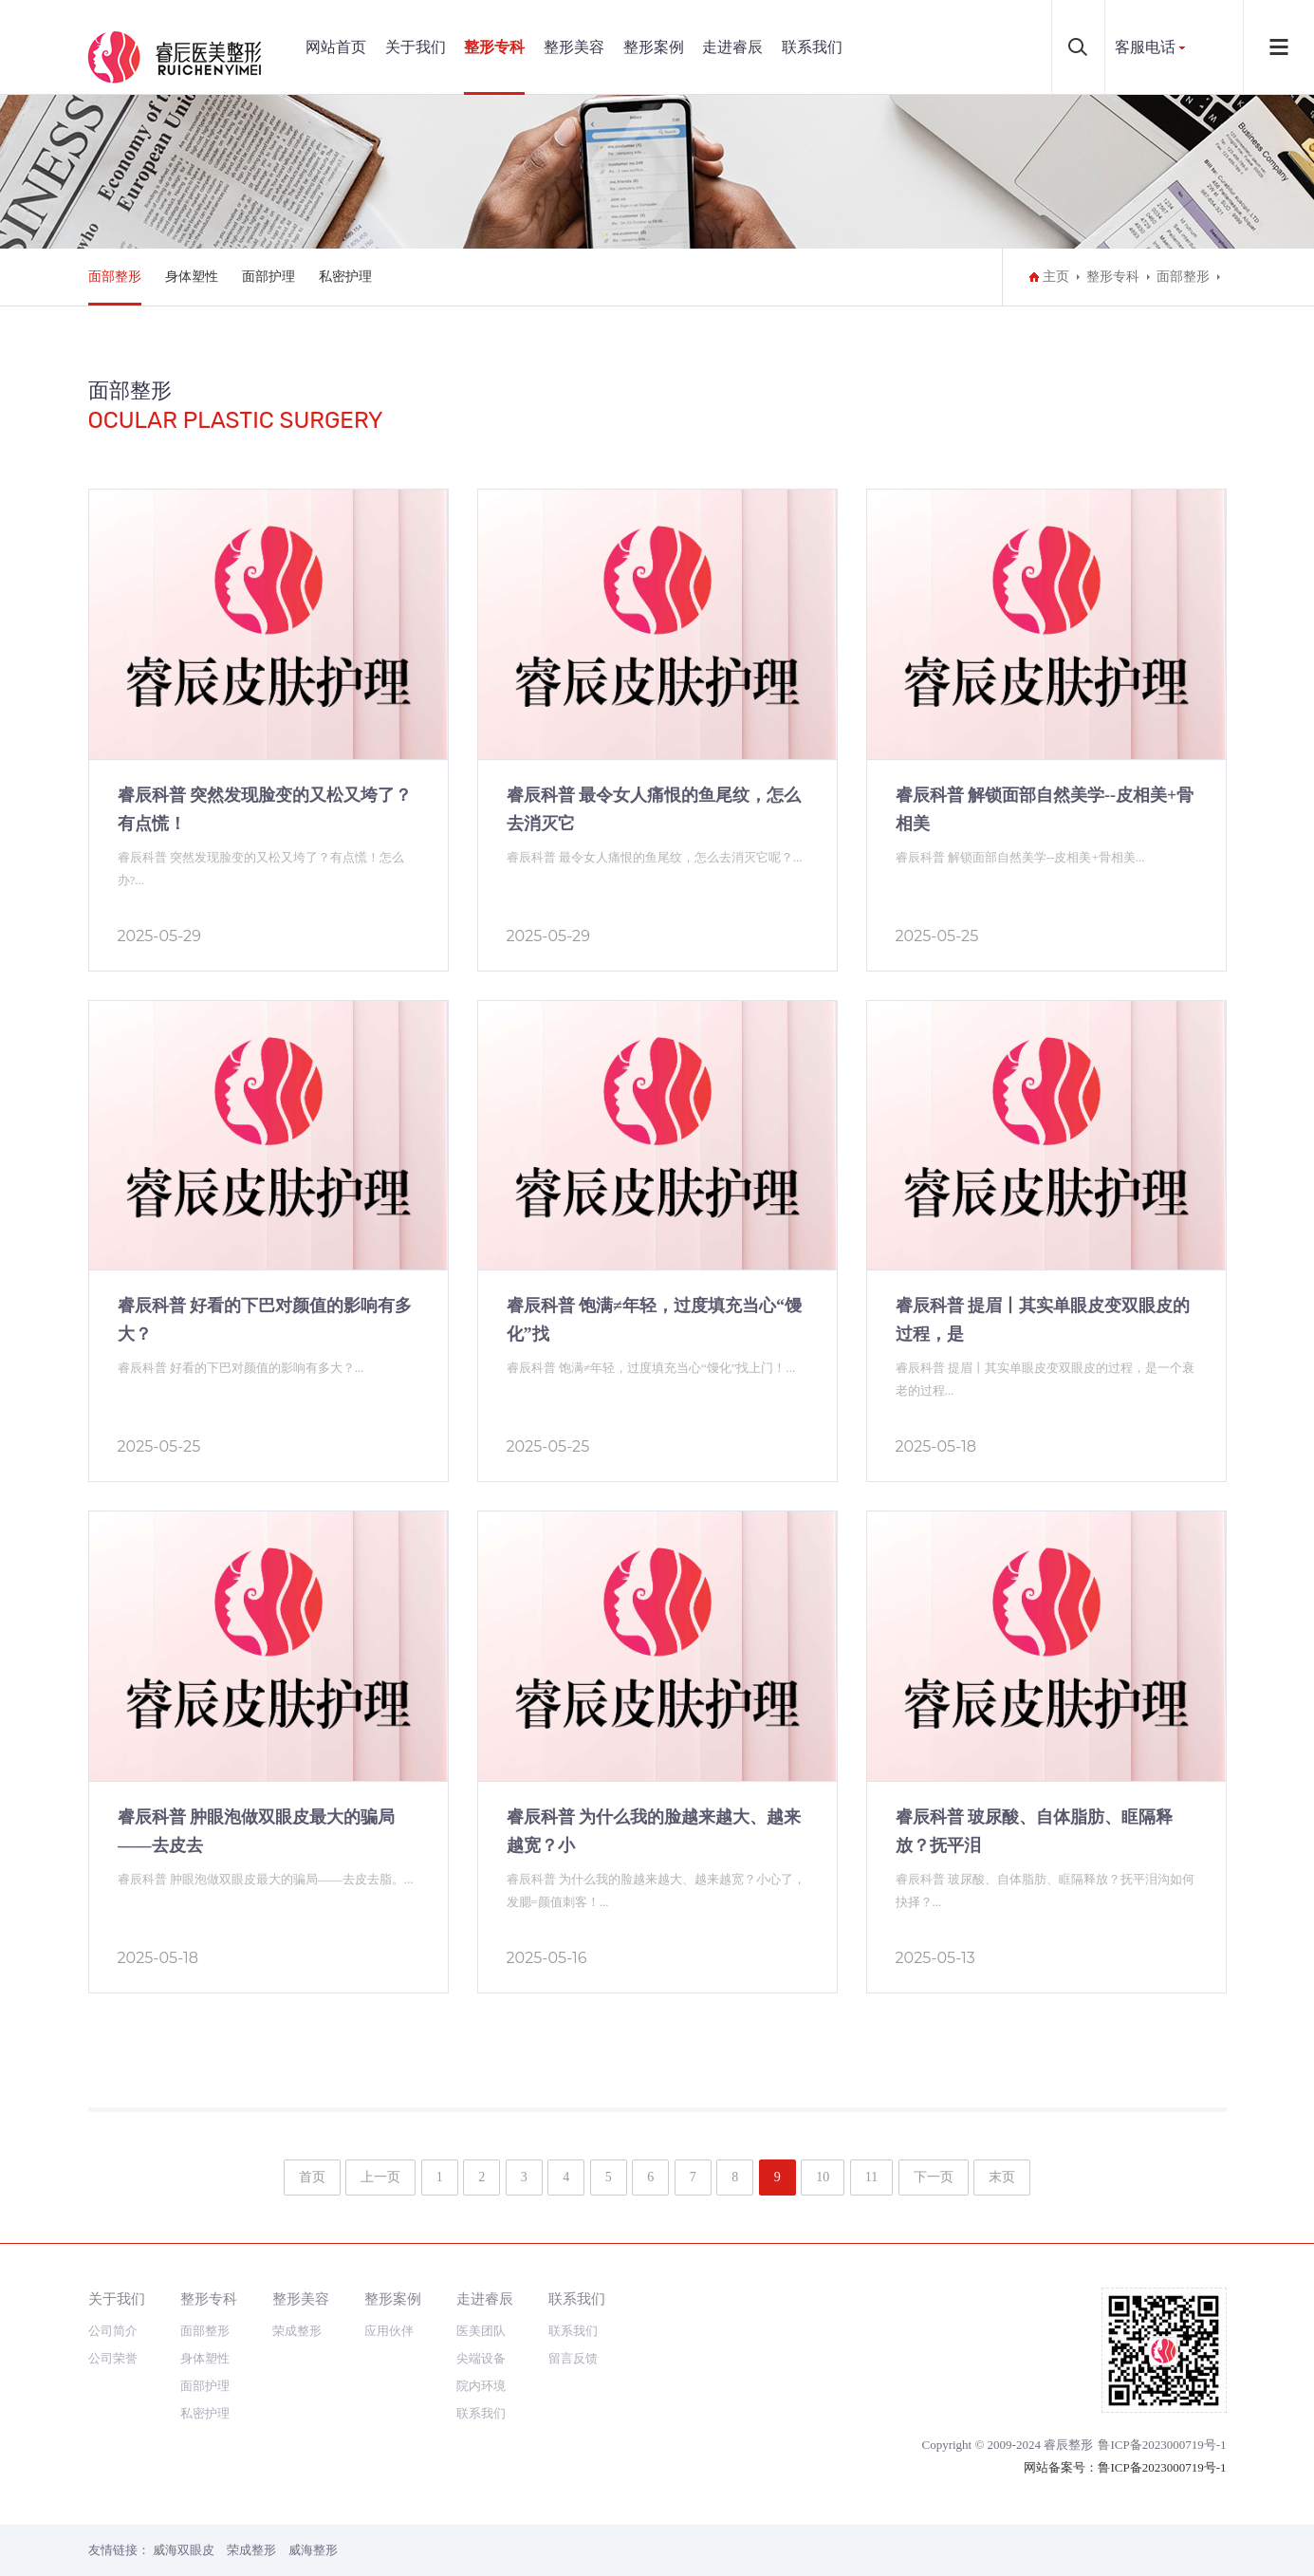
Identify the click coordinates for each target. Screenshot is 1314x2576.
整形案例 (653, 47)
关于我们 (415, 47)
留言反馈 (573, 2358)
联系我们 (812, 47)
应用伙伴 (389, 2331)
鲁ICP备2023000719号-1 (1162, 2444)
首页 (312, 2177)
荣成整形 (297, 2331)
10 (822, 2177)
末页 (1002, 2177)
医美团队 (481, 2331)
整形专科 (494, 47)
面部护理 (268, 276)
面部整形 (114, 276)
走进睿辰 (732, 47)
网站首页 (335, 47)
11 (871, 2177)
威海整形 (313, 2550)
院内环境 (481, 2386)
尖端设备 (481, 2358)
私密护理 (345, 276)
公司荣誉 (113, 2358)
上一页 (380, 2177)
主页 (1056, 276)
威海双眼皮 (183, 2550)
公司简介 (113, 2331)
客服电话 (1145, 47)
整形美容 (574, 47)
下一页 (933, 2177)
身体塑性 (191, 276)
